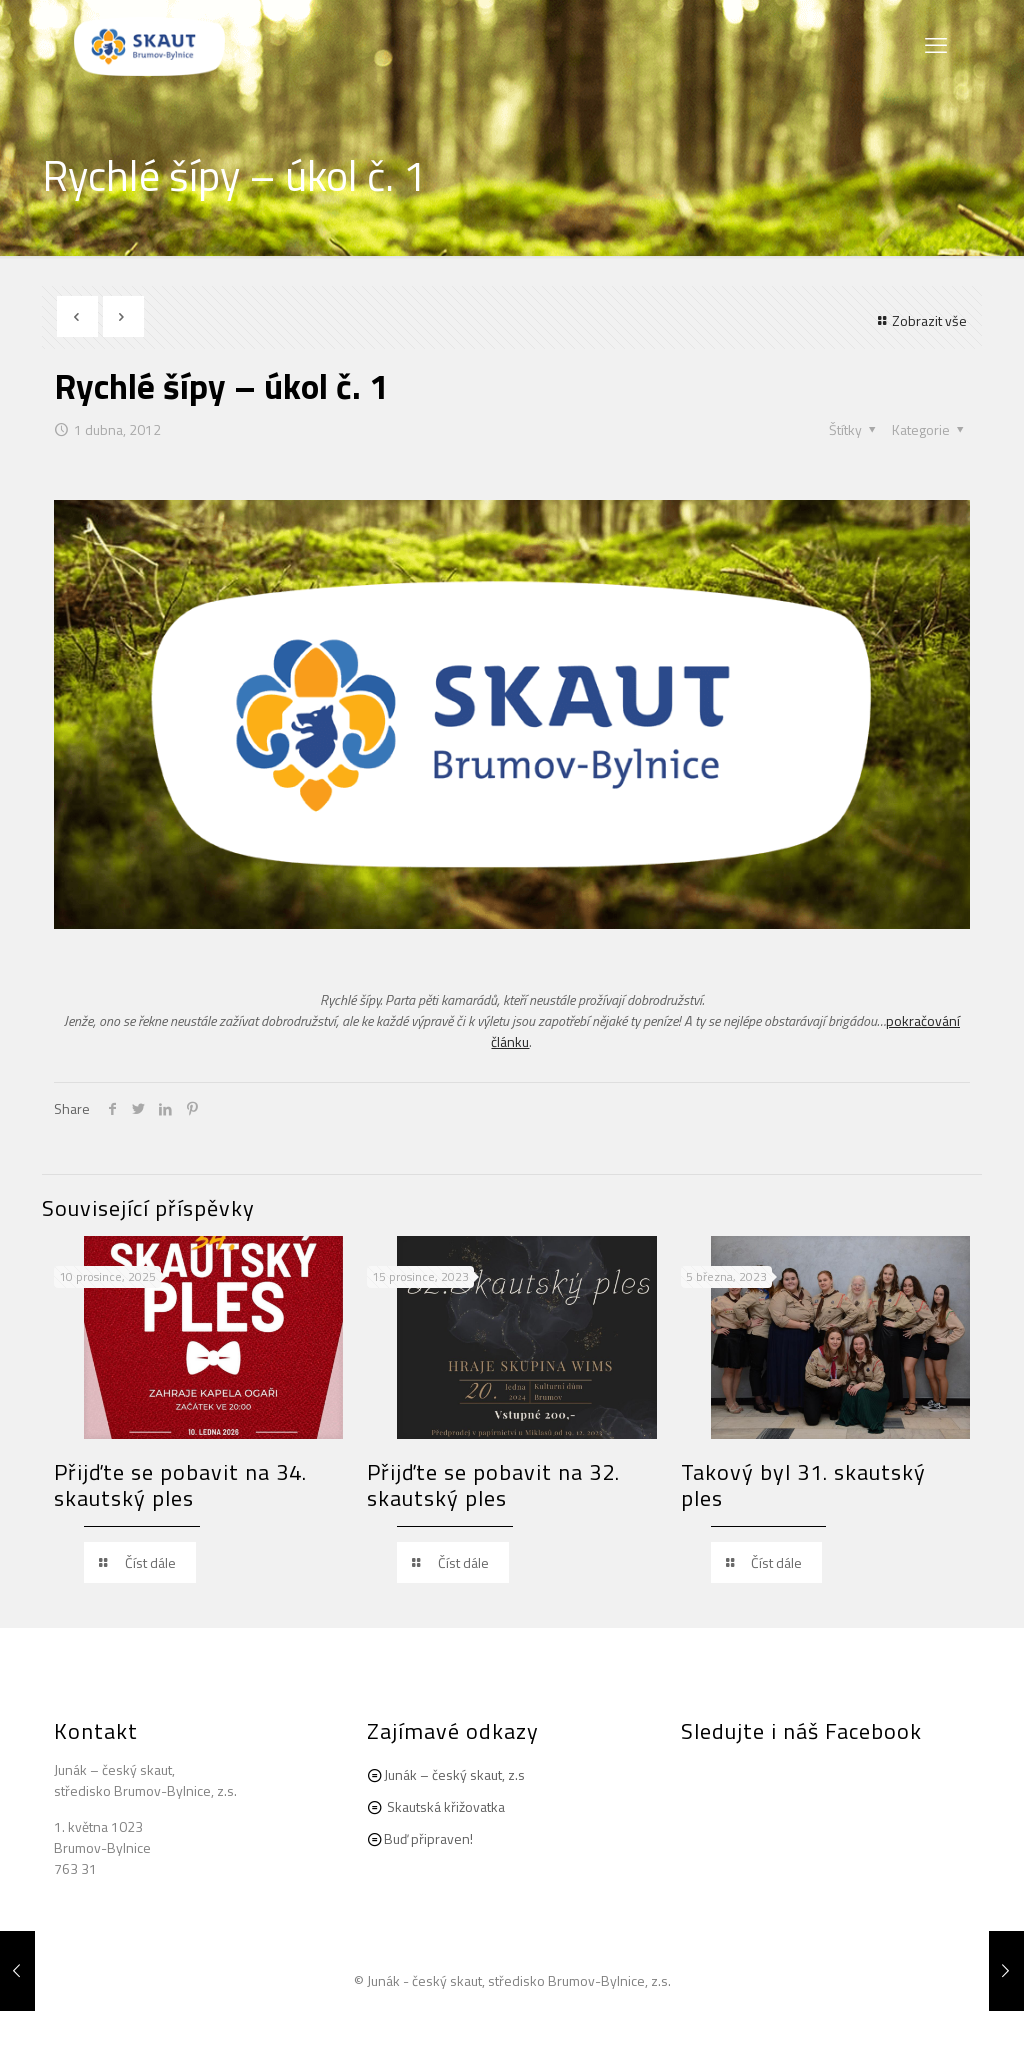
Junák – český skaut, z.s (454, 1774)
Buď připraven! (428, 1838)
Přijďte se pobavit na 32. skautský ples (493, 1485)
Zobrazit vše (921, 320)
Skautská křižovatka (446, 1806)
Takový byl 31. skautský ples (803, 1485)
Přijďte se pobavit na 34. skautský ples (180, 1485)
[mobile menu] (938, 45)
